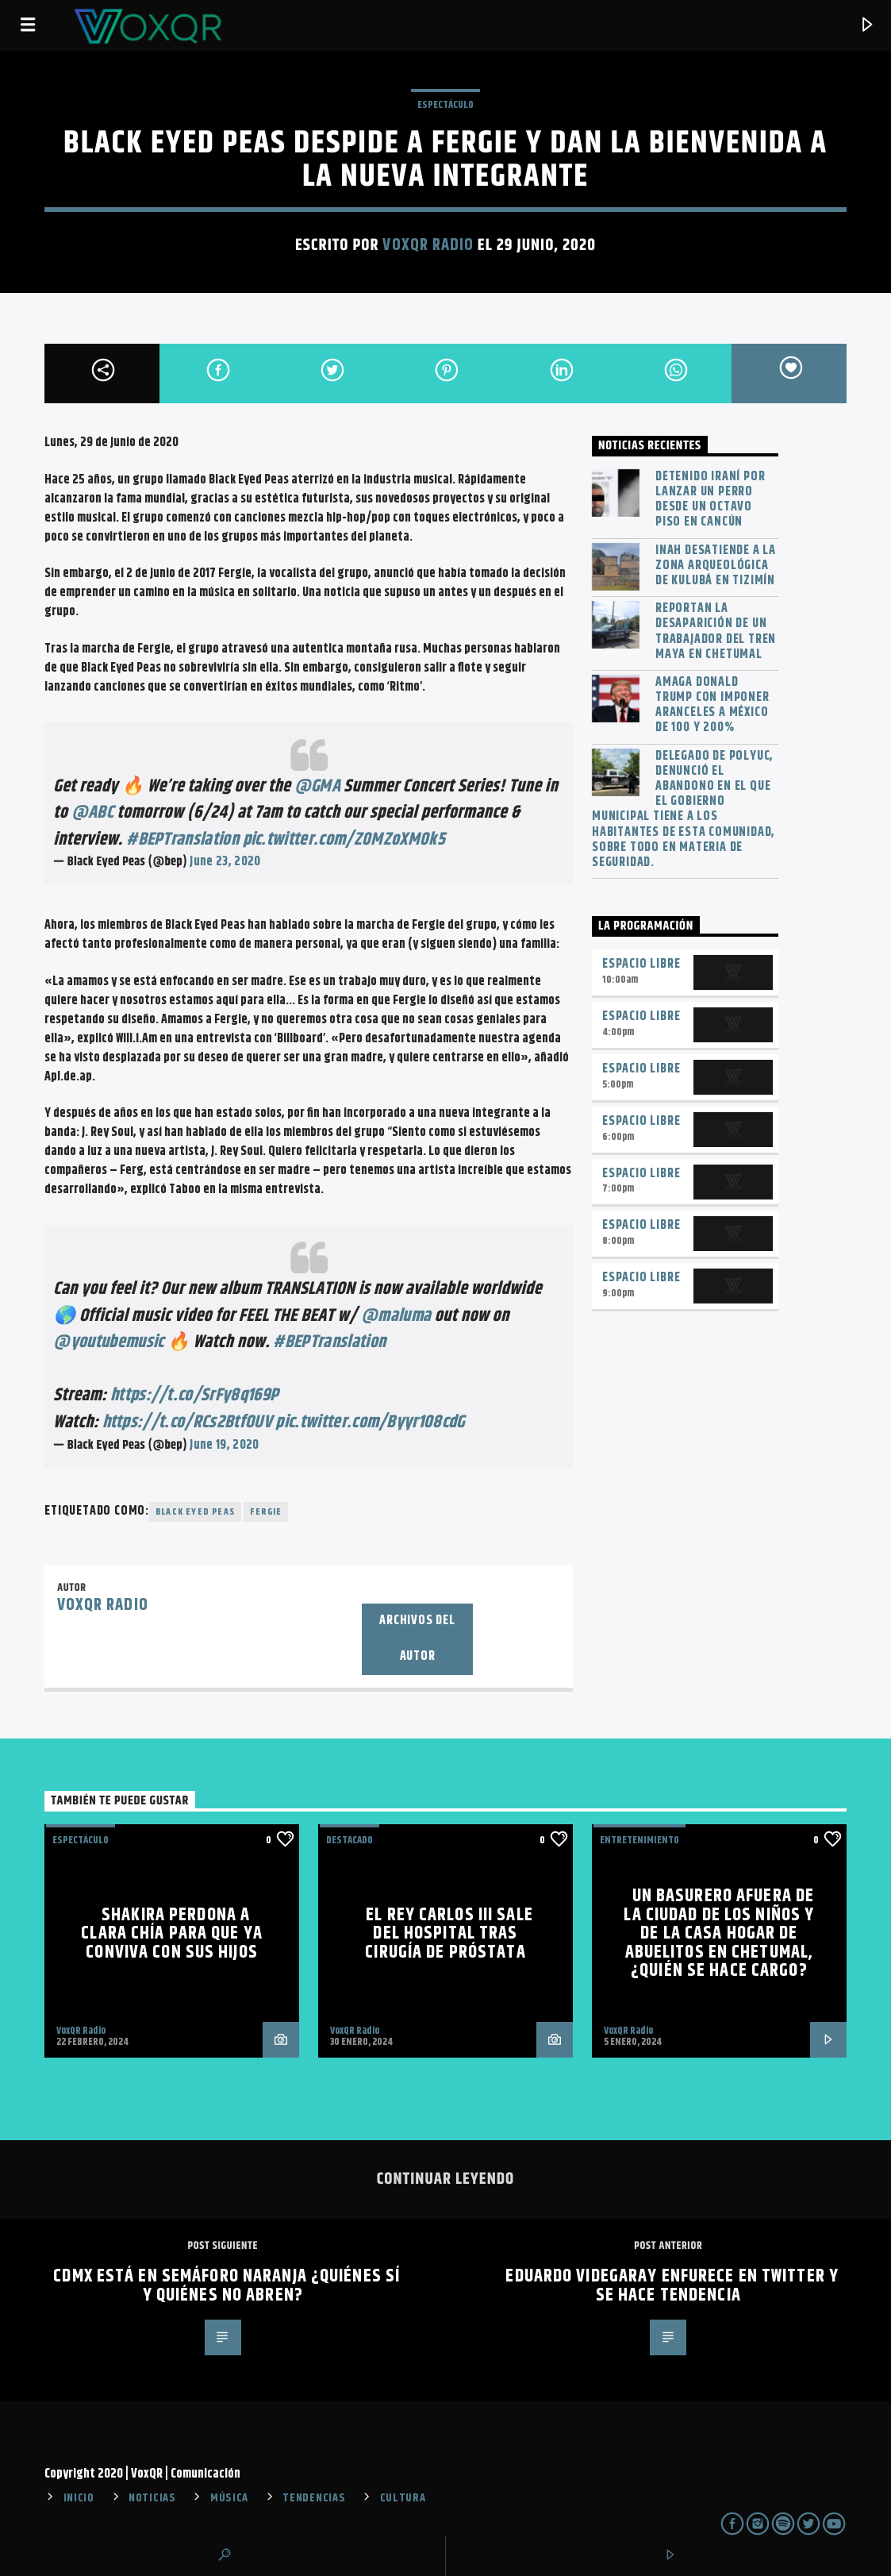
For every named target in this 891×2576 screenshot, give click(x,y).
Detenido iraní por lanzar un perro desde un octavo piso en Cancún (710, 499)
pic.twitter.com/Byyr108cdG (369, 1422)
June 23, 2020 (225, 862)
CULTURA (403, 2498)
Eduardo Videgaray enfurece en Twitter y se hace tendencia (672, 2285)
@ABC (92, 812)
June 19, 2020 (224, 1445)
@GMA (317, 786)
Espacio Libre (641, 964)
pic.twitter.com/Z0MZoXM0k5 (344, 839)
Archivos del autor (417, 1638)
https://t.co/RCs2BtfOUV (187, 1422)
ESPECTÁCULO (445, 105)
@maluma (396, 1316)
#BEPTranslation (182, 839)
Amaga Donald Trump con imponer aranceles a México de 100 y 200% (712, 705)
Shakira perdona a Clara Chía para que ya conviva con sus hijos (172, 1933)
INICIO (78, 2498)
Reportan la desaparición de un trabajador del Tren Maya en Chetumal (715, 631)
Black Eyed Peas (195, 1511)
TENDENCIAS (313, 2498)
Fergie (266, 1511)
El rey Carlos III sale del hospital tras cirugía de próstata (448, 1933)
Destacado (349, 1840)
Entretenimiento (639, 1840)
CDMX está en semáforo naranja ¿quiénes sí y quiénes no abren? (226, 2285)
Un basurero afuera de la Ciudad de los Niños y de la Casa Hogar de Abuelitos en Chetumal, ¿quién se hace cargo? (719, 1933)
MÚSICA (229, 2498)
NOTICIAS (152, 2498)
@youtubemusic (108, 1342)
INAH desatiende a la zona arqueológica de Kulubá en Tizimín (715, 566)
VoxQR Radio (427, 245)
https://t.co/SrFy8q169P (194, 1395)
